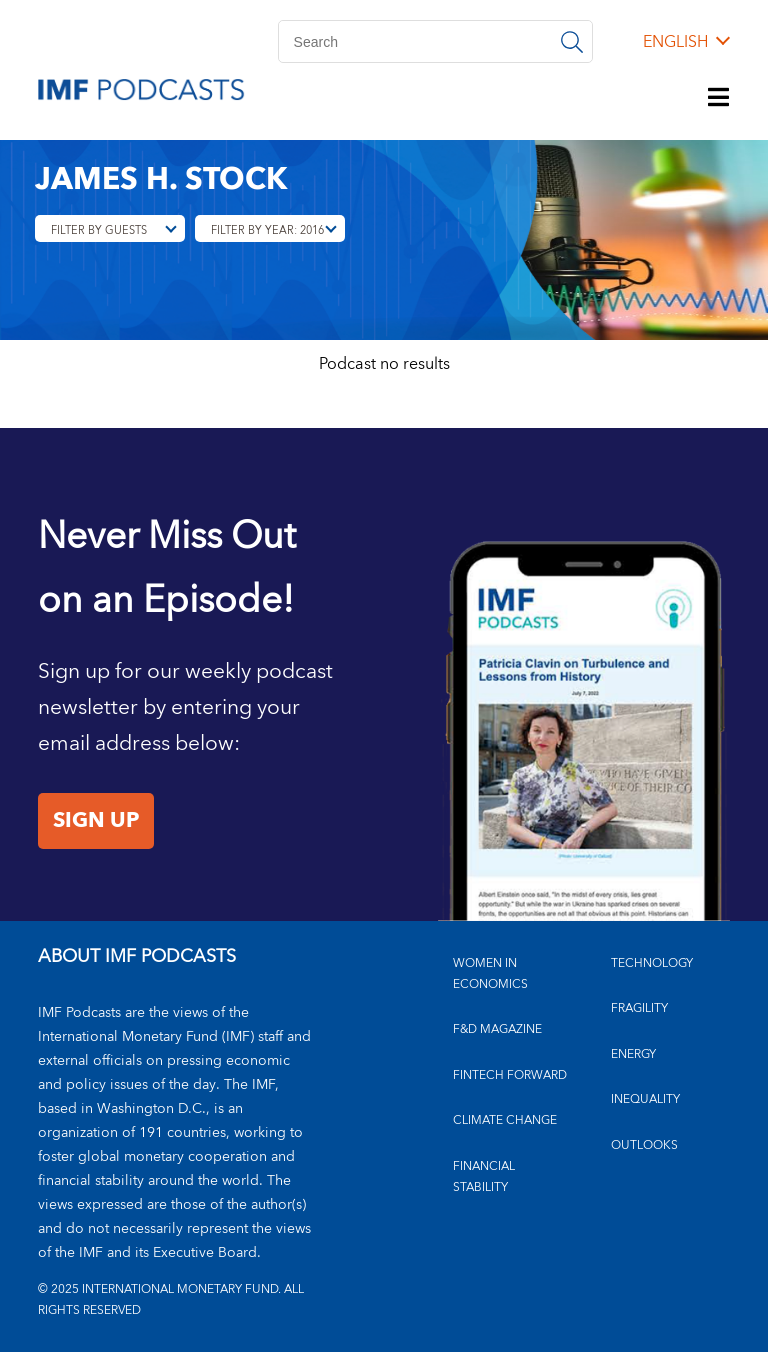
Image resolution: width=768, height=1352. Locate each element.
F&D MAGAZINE (497, 1029)
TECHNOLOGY (652, 963)
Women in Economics (490, 974)
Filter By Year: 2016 (267, 230)
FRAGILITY (639, 1008)
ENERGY (633, 1054)
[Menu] (719, 99)
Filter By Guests (99, 230)
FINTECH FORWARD (510, 1075)
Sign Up (96, 821)
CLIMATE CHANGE (505, 1120)
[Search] (435, 41)
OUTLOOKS (644, 1145)
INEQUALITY (645, 1099)
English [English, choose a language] (675, 42)
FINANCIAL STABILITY (484, 1177)
